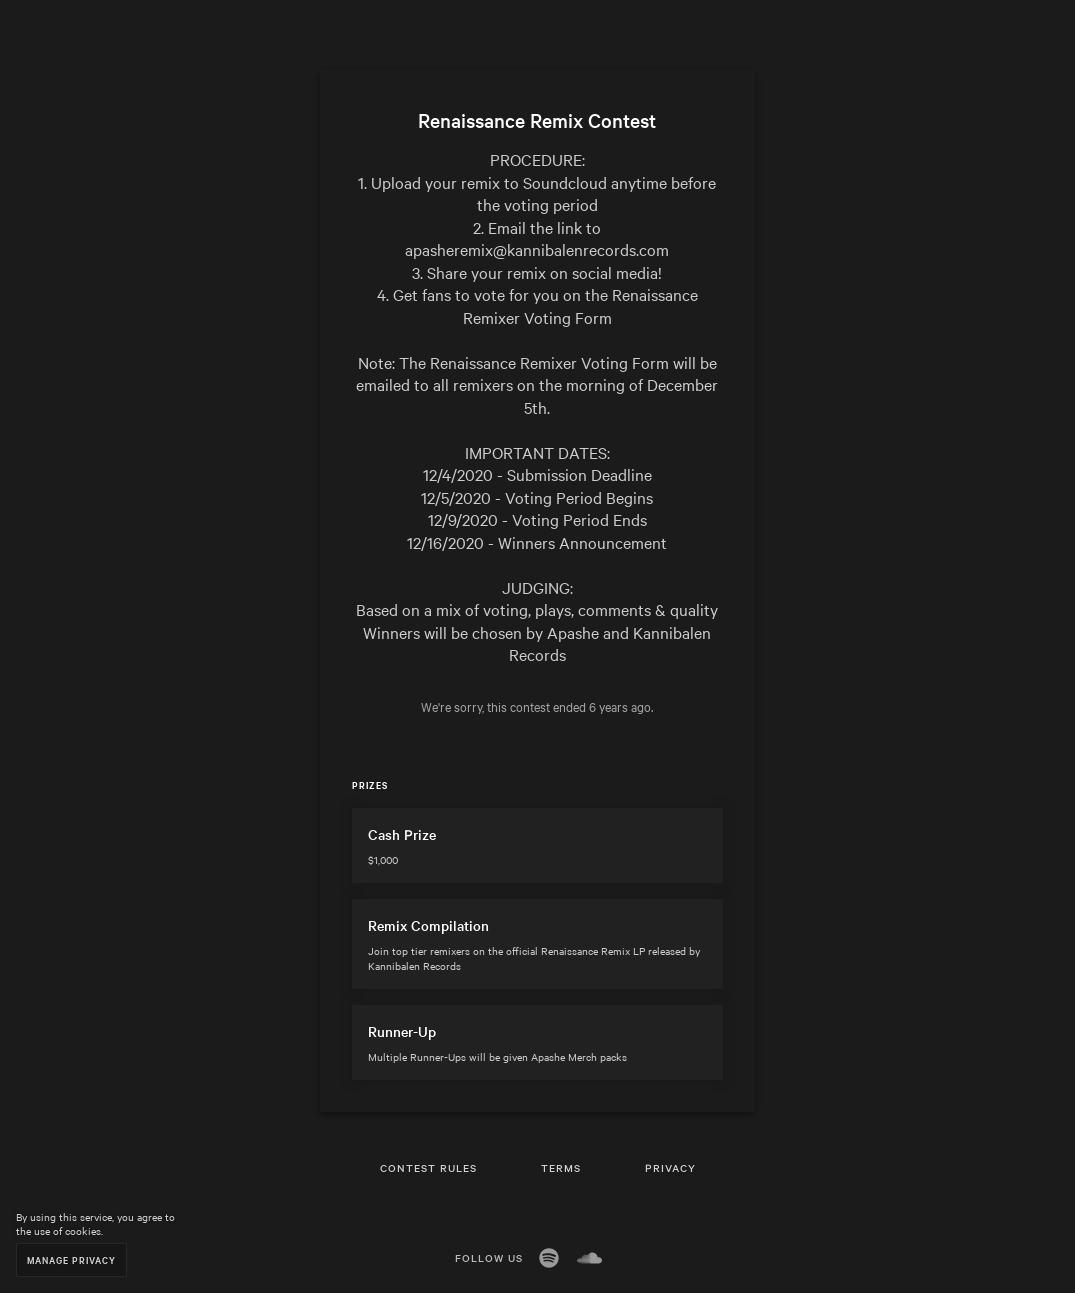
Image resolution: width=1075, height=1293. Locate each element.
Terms (561, 1167)
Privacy (670, 1167)
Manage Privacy (71, 1259)
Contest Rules (428, 1167)
